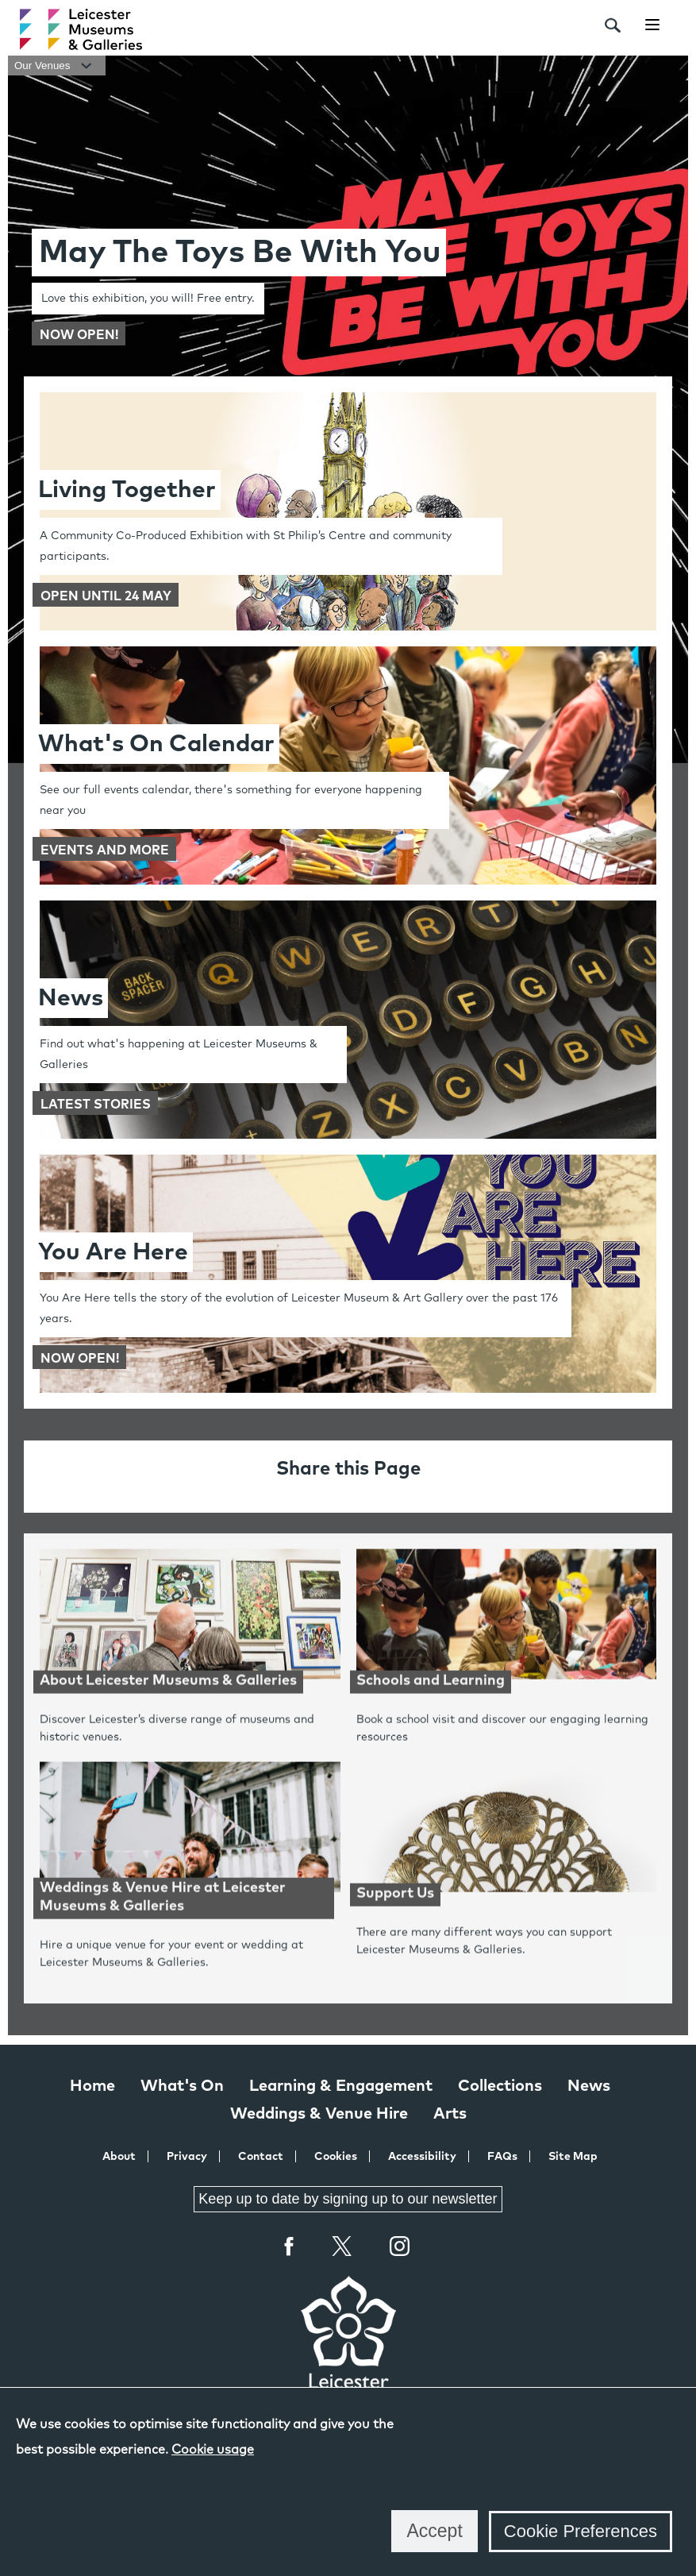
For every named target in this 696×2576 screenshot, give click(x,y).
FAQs (502, 2156)
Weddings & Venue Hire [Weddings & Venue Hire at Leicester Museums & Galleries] (319, 2114)
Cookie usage (212, 2449)
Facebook (289, 2246)
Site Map (573, 2156)
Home (92, 2086)
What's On (182, 2086)
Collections (500, 2086)
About (119, 2156)
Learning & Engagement (341, 2086)
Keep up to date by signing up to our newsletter (347, 2199)
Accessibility (422, 2156)
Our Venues (56, 65)
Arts (450, 2114)
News (588, 2086)
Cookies (335, 2156)
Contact (260, 2156)
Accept (434, 2530)
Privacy (187, 2156)
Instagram (400, 2248)
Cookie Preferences (580, 2531)
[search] (613, 25)
